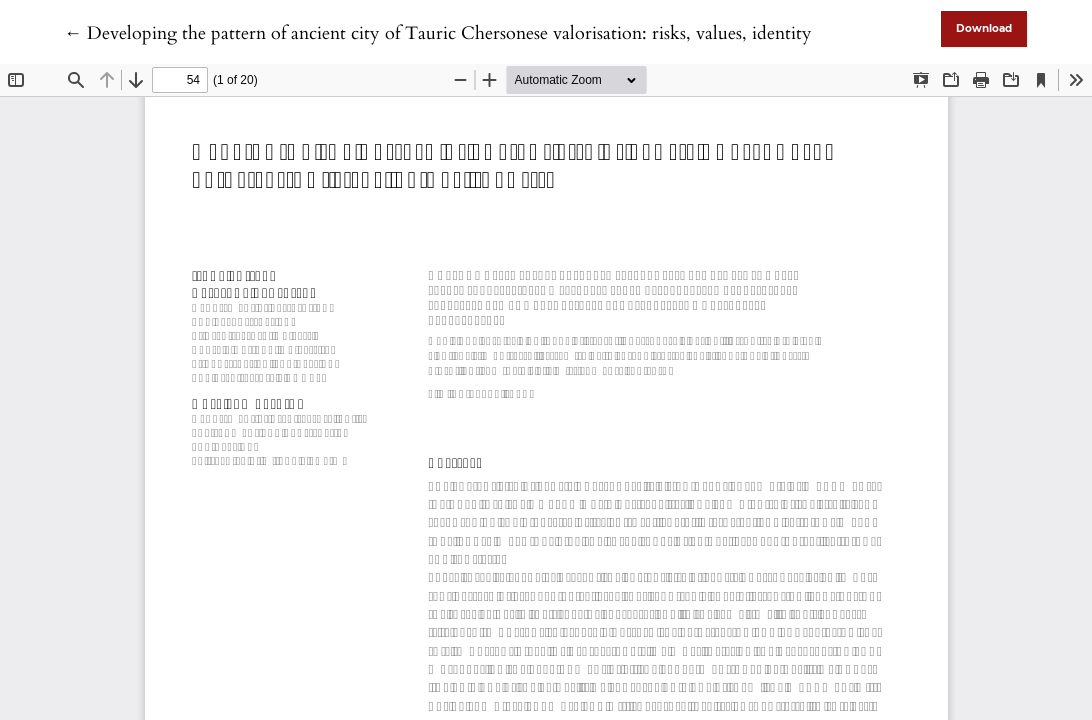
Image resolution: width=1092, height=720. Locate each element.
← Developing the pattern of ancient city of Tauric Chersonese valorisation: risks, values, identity (438, 33)
